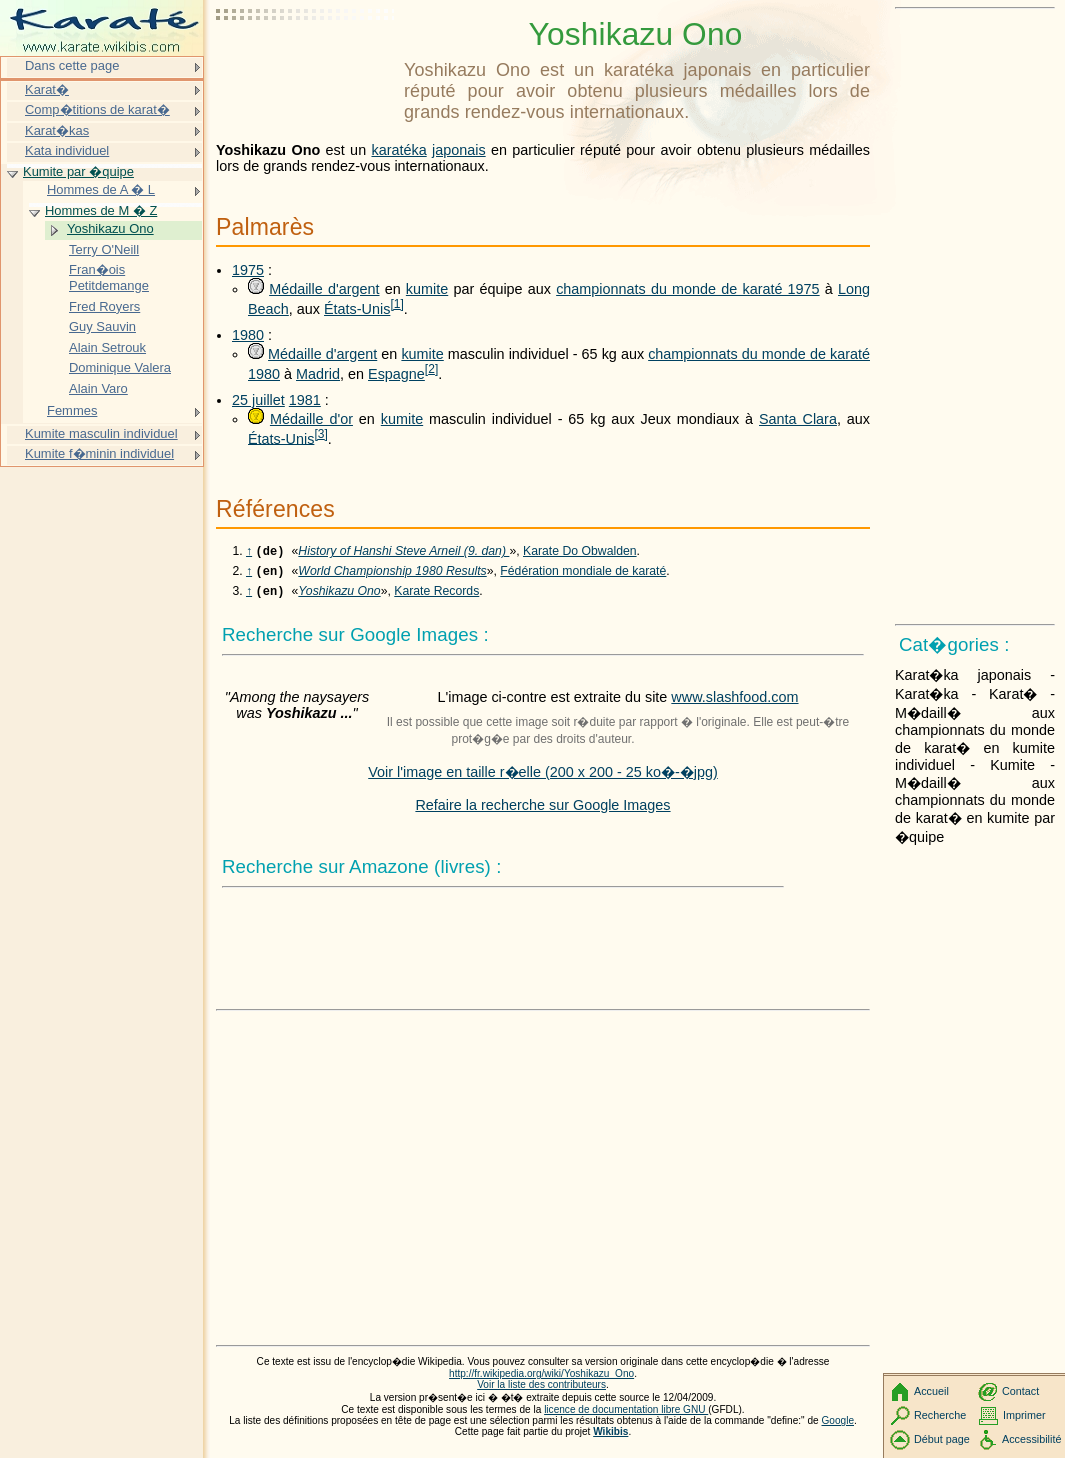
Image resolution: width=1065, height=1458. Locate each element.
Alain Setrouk (107, 347)
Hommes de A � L (101, 189)
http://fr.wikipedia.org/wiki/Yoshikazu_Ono (541, 1379)
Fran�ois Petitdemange (109, 277)
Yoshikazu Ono (339, 597)
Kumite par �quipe (78, 171)
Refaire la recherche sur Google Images (542, 811)
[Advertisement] (306, 65)
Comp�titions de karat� (97, 109)
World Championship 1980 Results (392, 575)
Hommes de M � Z (101, 210)
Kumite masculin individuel (101, 433)
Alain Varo (98, 388)
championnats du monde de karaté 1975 (687, 289)
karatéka (398, 150)
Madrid (318, 374)
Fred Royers (104, 306)
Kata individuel (67, 150)
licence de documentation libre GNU (626, 1415)
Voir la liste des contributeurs (541, 1390)
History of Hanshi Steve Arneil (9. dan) (403, 553)
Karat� (47, 89)
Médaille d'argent (324, 289)
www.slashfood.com (734, 703)
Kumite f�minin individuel (99, 453)
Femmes (72, 410)
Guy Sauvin (102, 326)
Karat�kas (57, 130)
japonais (459, 150)
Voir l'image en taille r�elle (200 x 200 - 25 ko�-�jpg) (543, 778)
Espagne (396, 374)
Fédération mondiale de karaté (583, 575)
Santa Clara (798, 419)
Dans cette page (72, 65)
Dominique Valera (120, 367)
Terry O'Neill (104, 249)
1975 (248, 270)
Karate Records (436, 597)
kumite (427, 289)
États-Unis (357, 309)
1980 (248, 335)
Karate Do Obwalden (580, 553)
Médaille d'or (311, 419)
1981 (305, 400)
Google (838, 1426)
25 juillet (258, 400)
